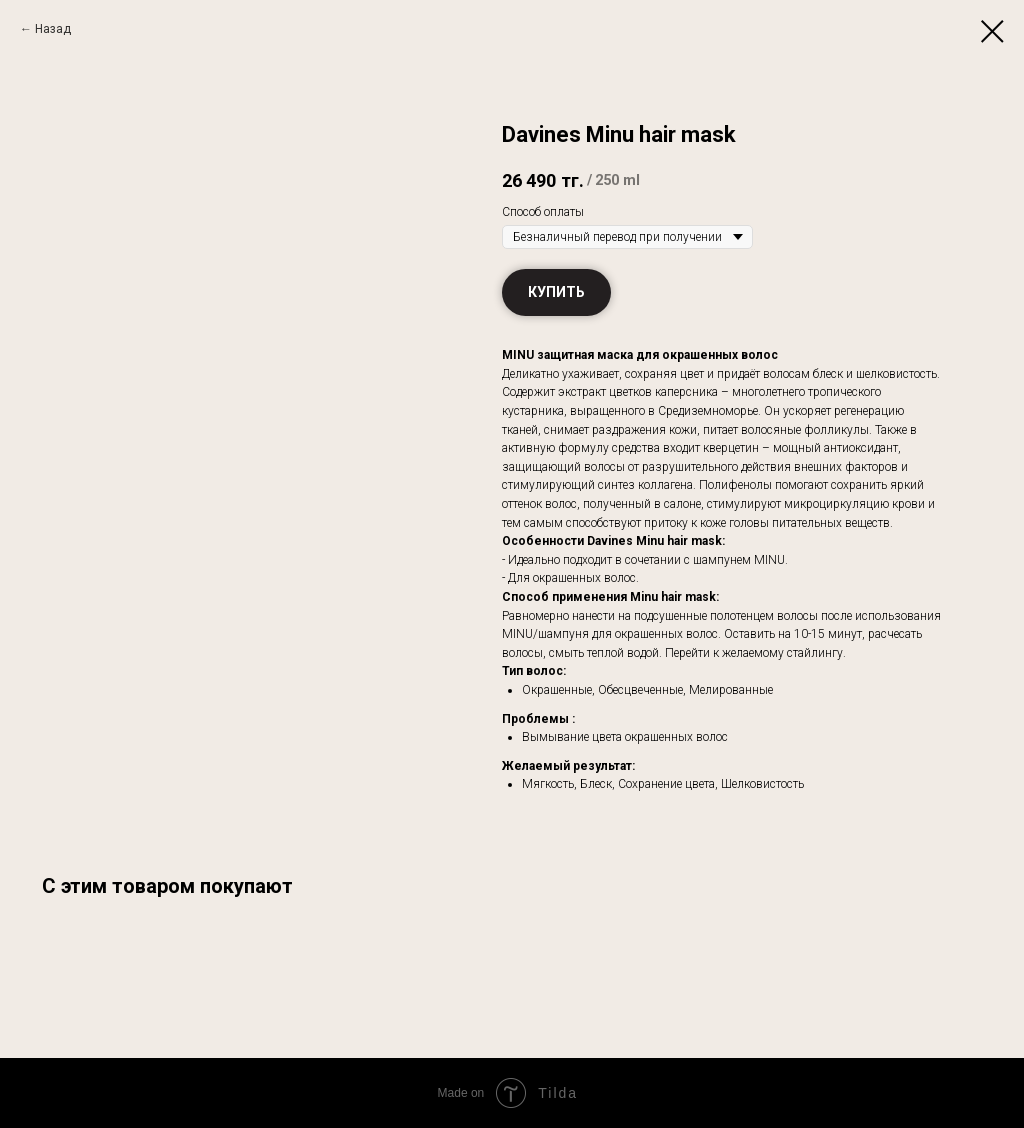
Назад (53, 29)
